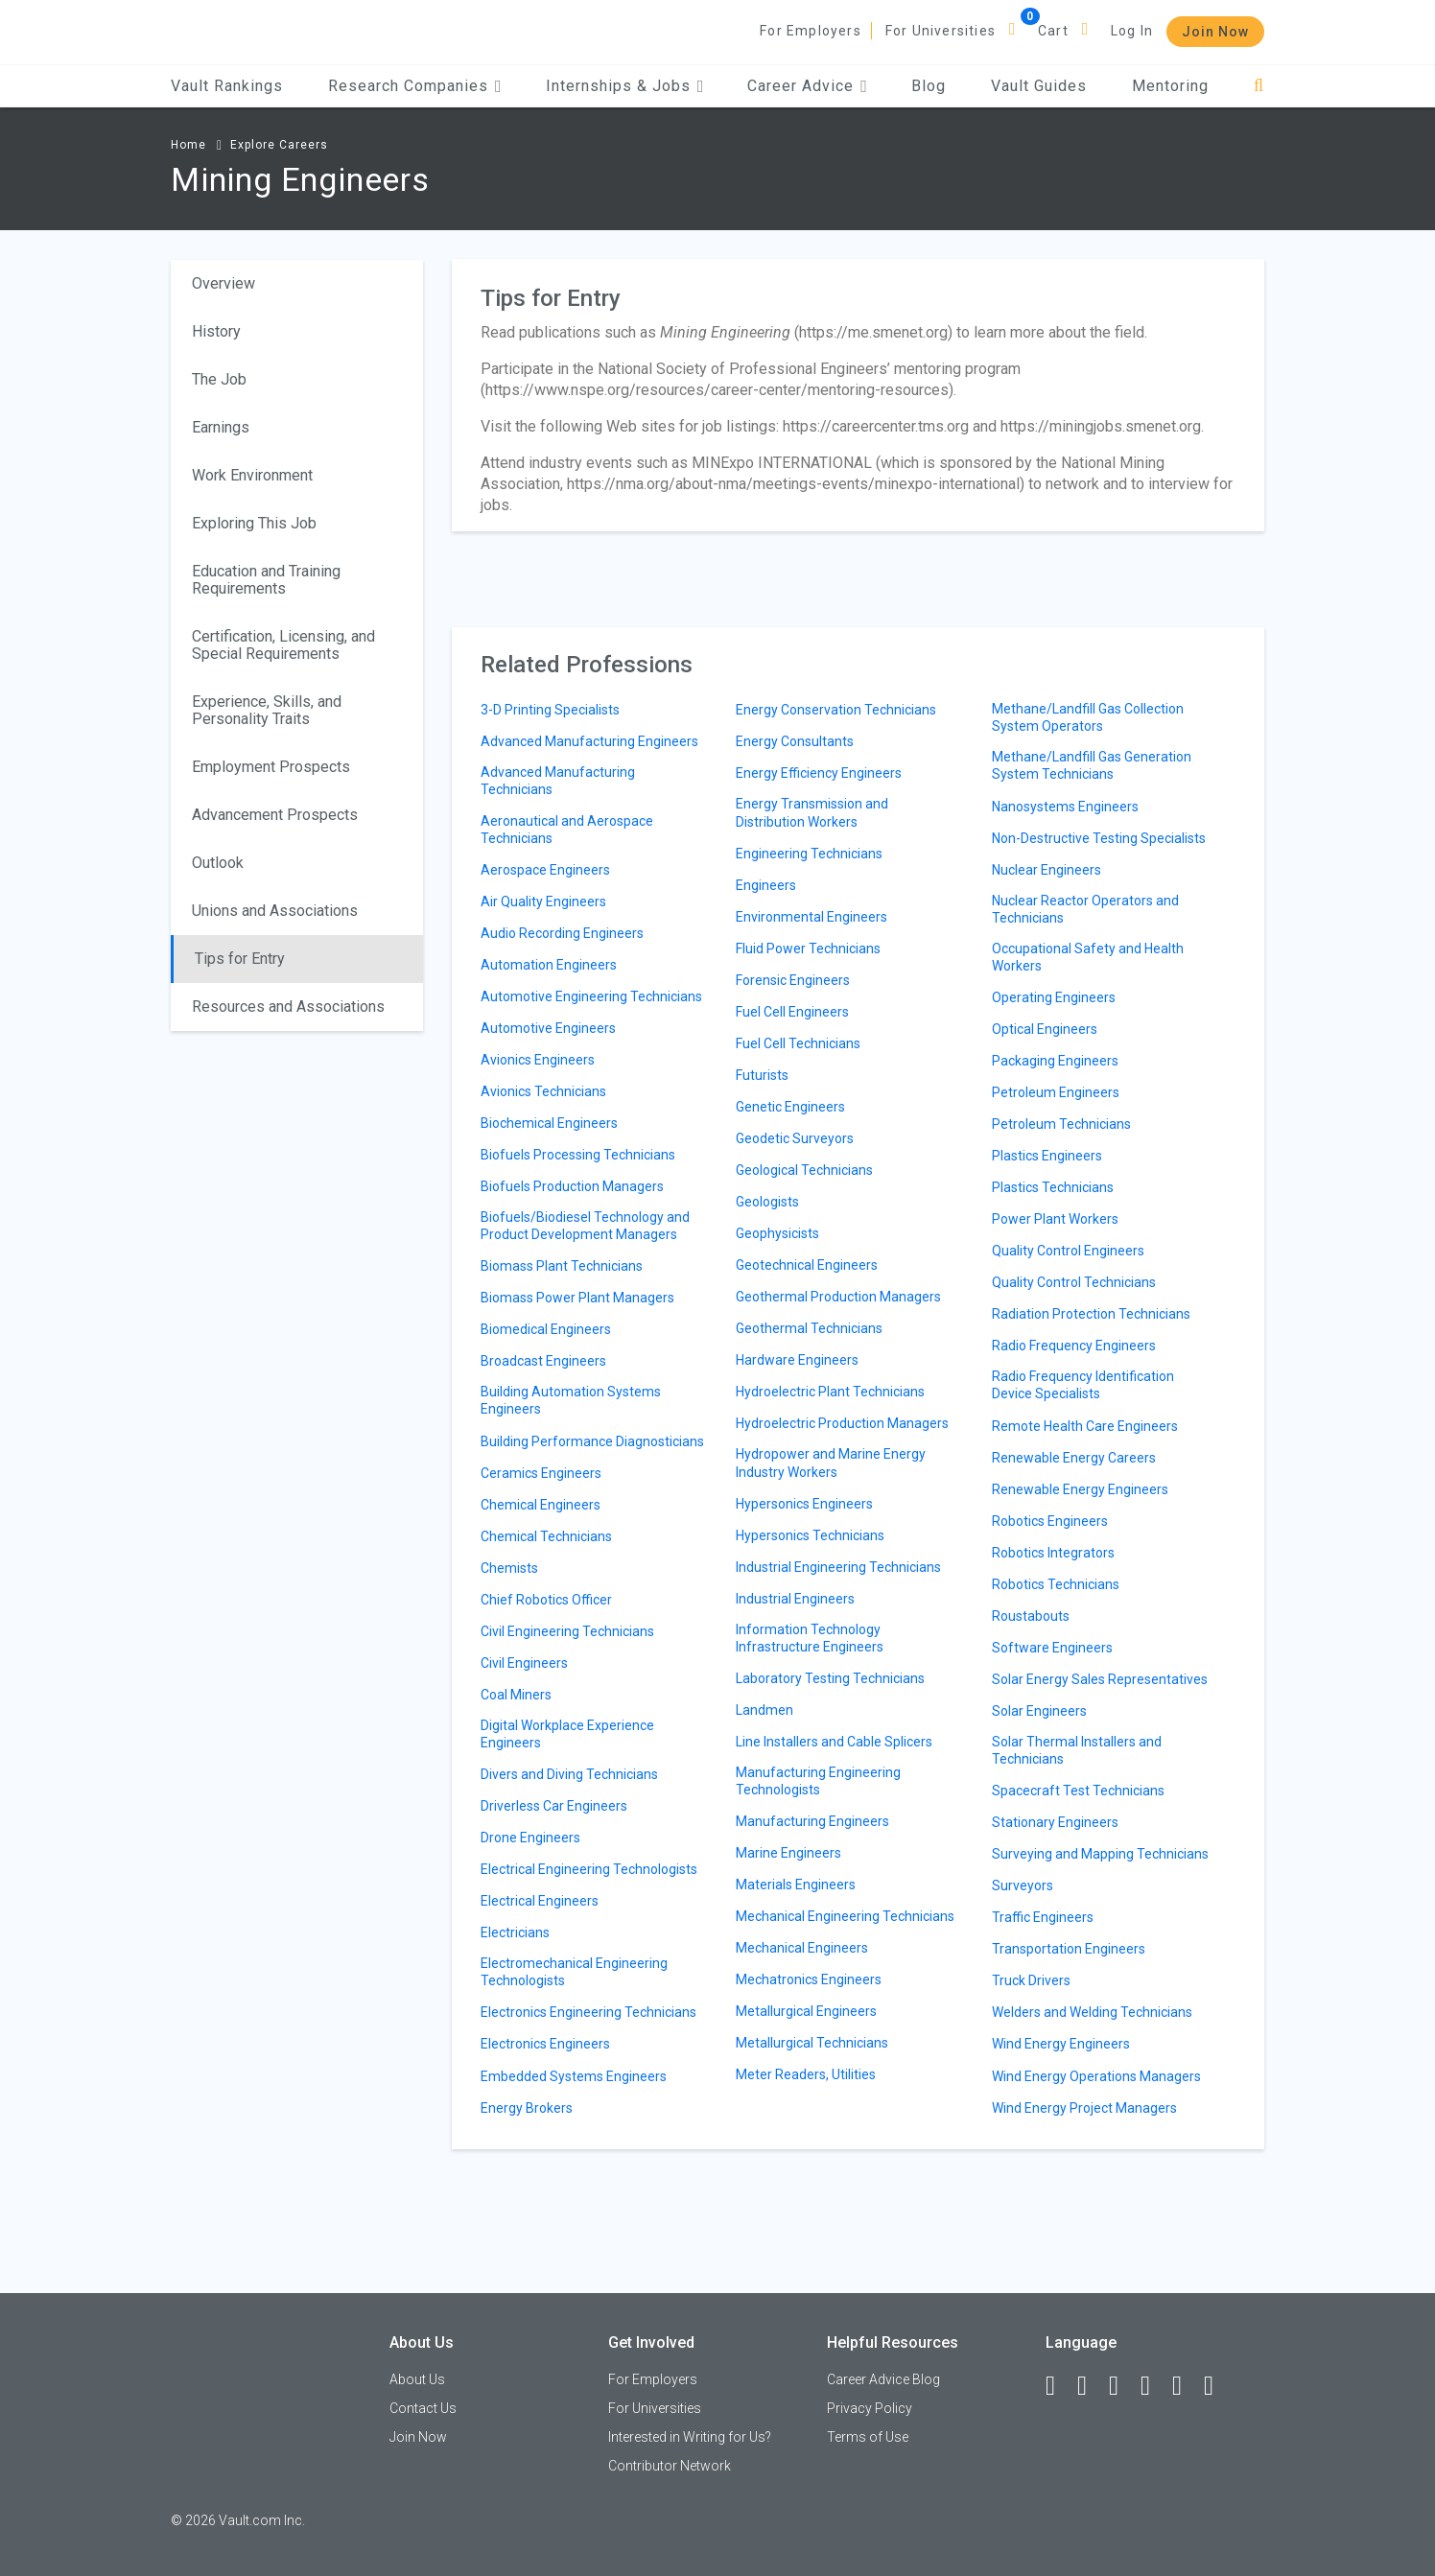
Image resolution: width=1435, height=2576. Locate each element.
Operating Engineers (1054, 997)
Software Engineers (1052, 1647)
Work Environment (252, 475)
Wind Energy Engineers (1061, 2043)
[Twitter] (1122, 2386)
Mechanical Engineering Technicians (845, 1916)
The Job (219, 379)
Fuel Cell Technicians (798, 1043)
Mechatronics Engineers (809, 1979)
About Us (417, 2379)
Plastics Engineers (1047, 1155)
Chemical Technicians (546, 1536)
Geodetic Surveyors (795, 1138)
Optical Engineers (1044, 1029)
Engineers (766, 885)
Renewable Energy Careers (1074, 1457)
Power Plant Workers (1055, 1219)
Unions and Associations (275, 911)
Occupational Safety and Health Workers (1088, 957)
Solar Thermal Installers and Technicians (1077, 1750)
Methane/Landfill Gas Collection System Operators (1088, 717)
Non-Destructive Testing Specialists (1099, 838)
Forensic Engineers (793, 980)
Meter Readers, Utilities (806, 2074)
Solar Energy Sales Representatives (1100, 1679)
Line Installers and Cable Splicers (834, 1741)
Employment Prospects (271, 767)
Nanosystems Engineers (1065, 806)
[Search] (1259, 86)
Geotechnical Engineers (807, 1265)
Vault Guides (1039, 86)
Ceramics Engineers (541, 1473)
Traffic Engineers (1043, 1917)
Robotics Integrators (1053, 1552)
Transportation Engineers (1068, 1948)
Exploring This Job (254, 523)
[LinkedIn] (1090, 2386)
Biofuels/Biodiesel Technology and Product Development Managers (585, 1225)
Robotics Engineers (1050, 1521)
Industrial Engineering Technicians (838, 1567)
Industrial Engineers (795, 1598)
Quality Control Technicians (1074, 1282)
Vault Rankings (227, 86)
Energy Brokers (527, 2108)
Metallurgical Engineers (806, 2011)
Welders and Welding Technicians (1092, 2012)
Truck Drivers (1031, 1980)
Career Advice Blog (883, 2379)
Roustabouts (1031, 1616)
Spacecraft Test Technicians (1078, 1790)
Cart (1053, 30)
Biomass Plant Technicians (562, 1266)
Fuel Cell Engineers (792, 1011)
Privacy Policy (869, 2408)
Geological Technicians (804, 1170)
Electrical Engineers (540, 1901)
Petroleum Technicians (1061, 1124)
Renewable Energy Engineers (1080, 1489)
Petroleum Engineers (1055, 1092)
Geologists (767, 1201)
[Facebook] (1059, 2386)
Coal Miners (516, 1694)
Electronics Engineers (545, 2043)
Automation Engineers (549, 964)
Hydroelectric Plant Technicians (830, 1391)
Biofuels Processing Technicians (578, 1154)
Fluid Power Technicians (808, 948)
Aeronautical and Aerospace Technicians (567, 829)
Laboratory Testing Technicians (830, 1678)
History (216, 331)
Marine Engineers (788, 1853)
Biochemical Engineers (549, 1123)
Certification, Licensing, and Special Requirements (283, 645)
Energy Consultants (795, 741)
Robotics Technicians (1055, 1584)
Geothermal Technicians (809, 1328)
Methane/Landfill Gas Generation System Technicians (1091, 765)
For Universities (940, 30)
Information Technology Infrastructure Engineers (809, 1638)
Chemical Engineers (540, 1504)
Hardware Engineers (797, 1360)
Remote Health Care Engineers (1085, 1426)
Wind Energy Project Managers (1084, 2108)
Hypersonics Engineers (804, 1503)
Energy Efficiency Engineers (819, 773)
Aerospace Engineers (545, 870)
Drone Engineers (530, 1837)
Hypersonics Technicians (810, 1535)
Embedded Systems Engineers (574, 2076)
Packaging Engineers (1055, 1060)
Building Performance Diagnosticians (592, 1441)
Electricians (515, 1932)
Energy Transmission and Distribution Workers (812, 812)
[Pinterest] (1185, 2386)
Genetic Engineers (790, 1106)
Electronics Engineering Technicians (588, 2012)
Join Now (1215, 31)
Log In (1132, 30)
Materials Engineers (796, 1884)
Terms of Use (867, 2437)
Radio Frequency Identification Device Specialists (1083, 1385)
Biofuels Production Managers (572, 1186)
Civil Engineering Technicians (567, 1631)
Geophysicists (777, 1233)
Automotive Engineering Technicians (591, 996)
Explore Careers (279, 145)
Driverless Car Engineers (554, 1806)
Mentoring (1170, 86)
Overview (223, 283)
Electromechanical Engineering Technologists (574, 1971)
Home (188, 145)
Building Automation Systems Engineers (571, 1400)
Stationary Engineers (1055, 1822)
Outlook (218, 863)
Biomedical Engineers (546, 1329)
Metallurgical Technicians (812, 2042)
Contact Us (423, 2408)
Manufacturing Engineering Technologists (818, 1781)
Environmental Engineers (811, 917)
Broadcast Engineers (543, 1361)
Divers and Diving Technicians (569, 1774)
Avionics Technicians (543, 1091)
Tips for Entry (240, 958)
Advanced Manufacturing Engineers (589, 741)
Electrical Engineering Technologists (589, 1869)
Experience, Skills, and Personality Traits (266, 710)
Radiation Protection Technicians (1091, 1314)
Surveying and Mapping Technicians (1100, 1854)
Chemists (509, 1568)
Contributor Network (669, 2465)
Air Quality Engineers (543, 901)
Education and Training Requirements (266, 579)
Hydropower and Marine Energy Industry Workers (831, 1462)
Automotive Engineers (548, 1028)
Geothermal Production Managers (838, 1296)
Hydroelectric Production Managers (842, 1423)
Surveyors (1022, 1885)
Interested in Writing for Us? (689, 2437)
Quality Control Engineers (1068, 1250)
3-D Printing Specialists (550, 709)
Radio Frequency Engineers (1074, 1345)
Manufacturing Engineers (812, 1821)
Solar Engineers (1039, 1711)
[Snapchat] (1217, 2386)
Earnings (220, 427)
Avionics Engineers (538, 1059)
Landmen (764, 1710)
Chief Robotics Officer (546, 1599)
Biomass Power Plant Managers (577, 1297)
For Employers (810, 30)
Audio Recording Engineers (562, 933)
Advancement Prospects (275, 815)
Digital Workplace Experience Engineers (567, 1734)
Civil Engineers (524, 1663)
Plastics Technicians (1053, 1187)
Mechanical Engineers (802, 1947)
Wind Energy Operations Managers (1096, 2076)
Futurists (762, 1075)
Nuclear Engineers (1046, 870)
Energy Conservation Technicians (836, 709)
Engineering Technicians (809, 853)
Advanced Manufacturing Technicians (558, 780)
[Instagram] (1154, 2386)
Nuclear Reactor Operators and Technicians (1085, 909)
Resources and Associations (288, 1006)
